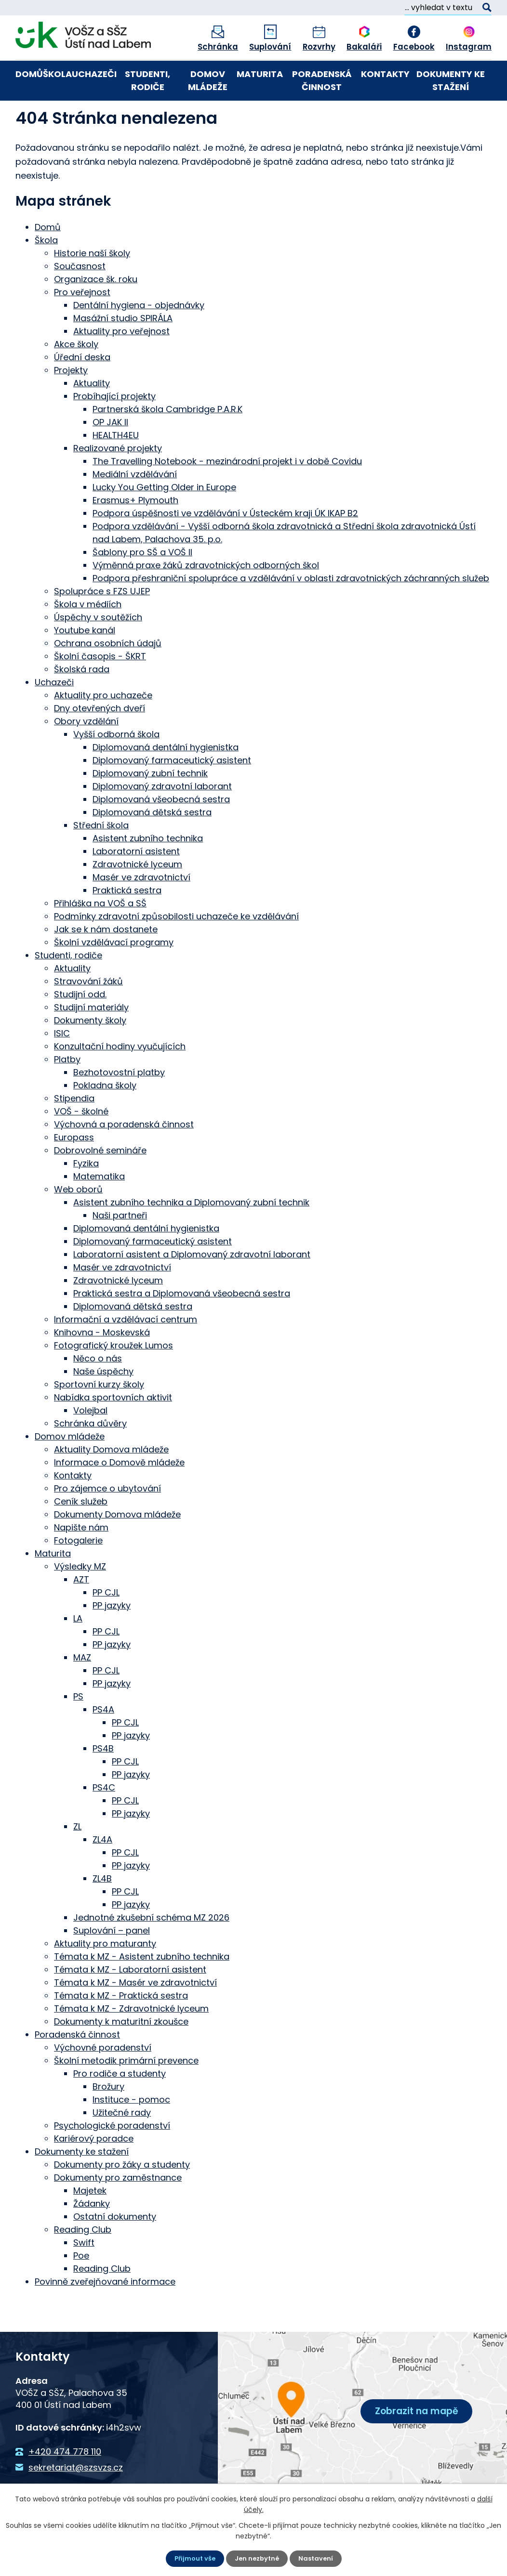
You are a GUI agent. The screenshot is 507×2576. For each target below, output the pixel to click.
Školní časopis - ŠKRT (100, 689)
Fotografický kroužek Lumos (113, 1379)
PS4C (104, 1821)
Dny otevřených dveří (99, 741)
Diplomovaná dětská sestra (152, 845)
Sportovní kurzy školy (99, 1418)
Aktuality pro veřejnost (121, 364)
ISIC (62, 1066)
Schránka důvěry (90, 1457)
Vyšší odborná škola (116, 767)
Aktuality (91, 416)
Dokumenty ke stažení (450, 80)
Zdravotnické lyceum (137, 897)
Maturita (260, 74)
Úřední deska (82, 390)
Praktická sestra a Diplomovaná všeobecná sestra (181, 1327)
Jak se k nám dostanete (106, 962)
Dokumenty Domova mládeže (117, 1548)
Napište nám (81, 1561)
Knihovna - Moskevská (102, 1366)
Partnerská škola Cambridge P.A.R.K (167, 442)
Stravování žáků (88, 1014)
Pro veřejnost (82, 325)
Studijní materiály (91, 1040)
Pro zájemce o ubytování (107, 1522)
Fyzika (86, 1196)
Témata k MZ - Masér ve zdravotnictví (135, 2016)
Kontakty (385, 74)
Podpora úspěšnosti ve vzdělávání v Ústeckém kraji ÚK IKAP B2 (225, 546)
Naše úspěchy (103, 1405)
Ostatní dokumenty (114, 2250)
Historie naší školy (92, 286)
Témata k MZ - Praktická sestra (121, 2029)
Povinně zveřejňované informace (105, 2315)
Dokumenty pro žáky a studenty (122, 2198)
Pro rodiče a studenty (119, 2107)
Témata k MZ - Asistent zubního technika (141, 1990)
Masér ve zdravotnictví (141, 910)
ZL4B (102, 1912)
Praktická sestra (127, 923)
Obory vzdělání (86, 754)
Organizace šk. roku (95, 312)
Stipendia (74, 1131)
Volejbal (90, 1444)
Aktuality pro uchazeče (103, 728)
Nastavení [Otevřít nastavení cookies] (318, 2558)
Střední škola (101, 858)
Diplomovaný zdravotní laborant (162, 819)
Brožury (108, 2120)
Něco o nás (97, 1392)
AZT (81, 1613)
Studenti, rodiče (147, 80)
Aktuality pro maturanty (105, 1977)
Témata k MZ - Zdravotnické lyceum (131, 2042)
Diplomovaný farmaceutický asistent (172, 793)
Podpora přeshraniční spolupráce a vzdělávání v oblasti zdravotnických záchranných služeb (291, 611)
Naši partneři (120, 1248)
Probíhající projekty (114, 429)
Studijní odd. (80, 1027)
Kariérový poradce (93, 2172)
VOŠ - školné (81, 1144)
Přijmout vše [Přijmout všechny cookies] (192, 2558)
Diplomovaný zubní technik (150, 806)
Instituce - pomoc (131, 2133)
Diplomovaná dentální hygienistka (166, 780)
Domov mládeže (207, 80)
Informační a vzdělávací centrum (125, 1353)
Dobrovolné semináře (100, 1183)
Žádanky (91, 2237)
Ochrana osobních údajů (107, 676)
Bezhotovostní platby (119, 1105)
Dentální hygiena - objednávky (138, 338)
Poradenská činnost (322, 80)
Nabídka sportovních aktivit (113, 1431)
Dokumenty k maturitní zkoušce (121, 2055)
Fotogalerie (78, 1574)
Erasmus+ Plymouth (135, 533)
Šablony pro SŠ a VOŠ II (142, 585)
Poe (81, 2289)
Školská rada (81, 702)
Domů (29, 74)
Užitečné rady (122, 2146)
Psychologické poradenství (112, 2159)
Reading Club (82, 2263)
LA (77, 1652)
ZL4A (102, 1873)
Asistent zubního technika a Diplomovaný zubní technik (191, 1235)
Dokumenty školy (90, 1053)
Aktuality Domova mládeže (111, 1483)
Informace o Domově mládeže (119, 1496)
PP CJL (106, 1626)
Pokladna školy (104, 1118)
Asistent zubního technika (148, 871)
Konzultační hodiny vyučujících (120, 1079)
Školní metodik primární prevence (126, 2094)
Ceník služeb (80, 1535)
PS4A (103, 1743)
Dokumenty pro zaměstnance (118, 2211)
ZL (77, 1860)
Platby (67, 1092)
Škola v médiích (87, 637)
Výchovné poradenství (102, 2081)
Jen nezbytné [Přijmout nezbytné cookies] (257, 2558)
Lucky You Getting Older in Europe (164, 520)
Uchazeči (94, 74)
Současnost (80, 299)
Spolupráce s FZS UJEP (102, 624)
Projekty (71, 403)
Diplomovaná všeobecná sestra (161, 832)
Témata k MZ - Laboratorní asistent (130, 2003)
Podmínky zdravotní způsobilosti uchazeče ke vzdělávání (176, 949)
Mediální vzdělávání (135, 507)
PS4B (103, 1782)
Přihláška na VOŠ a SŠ (100, 936)
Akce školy (76, 377)
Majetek (90, 2224)
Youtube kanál (84, 663)
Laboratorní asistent (136, 884)
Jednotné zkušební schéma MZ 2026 (151, 1951)
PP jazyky (112, 1639)
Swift (83, 2276)
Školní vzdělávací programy (113, 975)
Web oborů (78, 1222)
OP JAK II (110, 455)
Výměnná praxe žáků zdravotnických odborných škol (206, 598)
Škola (57, 74)
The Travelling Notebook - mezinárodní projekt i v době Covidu (227, 494)
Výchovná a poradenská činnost (124, 1157)
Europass (74, 1170)
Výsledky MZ (80, 1600)
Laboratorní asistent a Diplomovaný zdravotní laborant (191, 1287)
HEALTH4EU (116, 468)
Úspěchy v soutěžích (98, 650)
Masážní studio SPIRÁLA (123, 351)
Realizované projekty (117, 481)
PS (78, 1730)
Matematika (99, 1209)
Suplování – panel (111, 1964)
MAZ (82, 1691)
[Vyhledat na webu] (448, 7)
